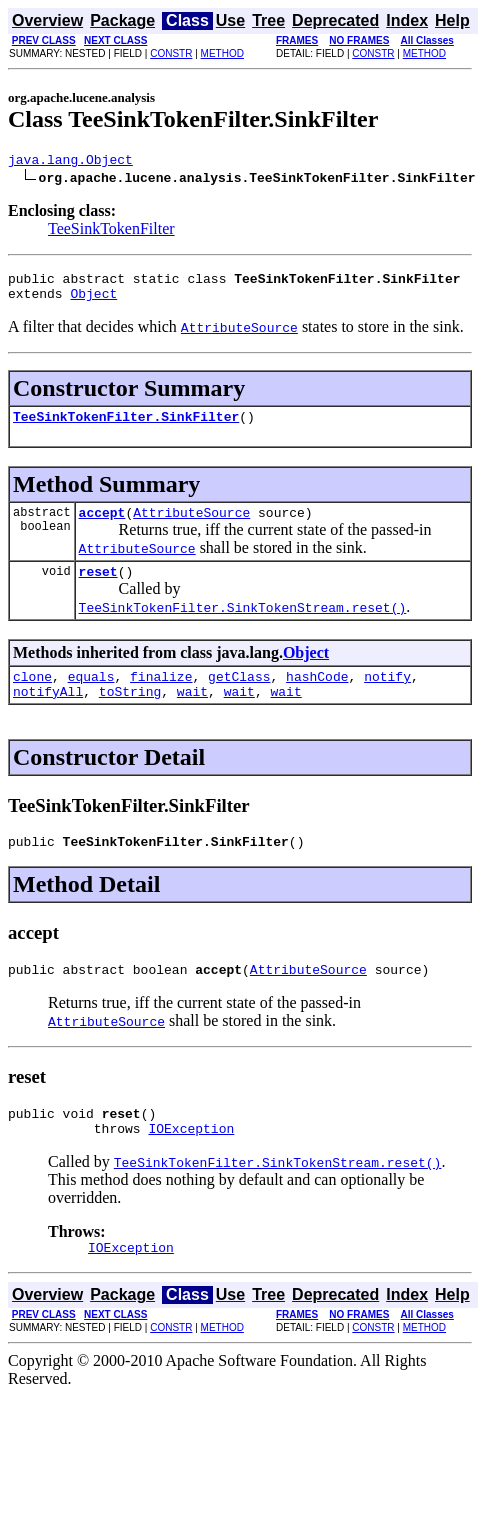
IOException (191, 1164)
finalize (161, 697)
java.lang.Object (70, 162)
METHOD (222, 53)
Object (93, 302)
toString (130, 715)
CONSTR (171, 53)
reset (98, 589)
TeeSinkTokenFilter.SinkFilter (126, 428)
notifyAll (48, 715)
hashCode (317, 697)
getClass (239, 697)
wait (192, 715)
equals (91, 697)
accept (102, 527)
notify (387, 697)
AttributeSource (191, 527)
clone (32, 697)
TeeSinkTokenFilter (111, 231)
